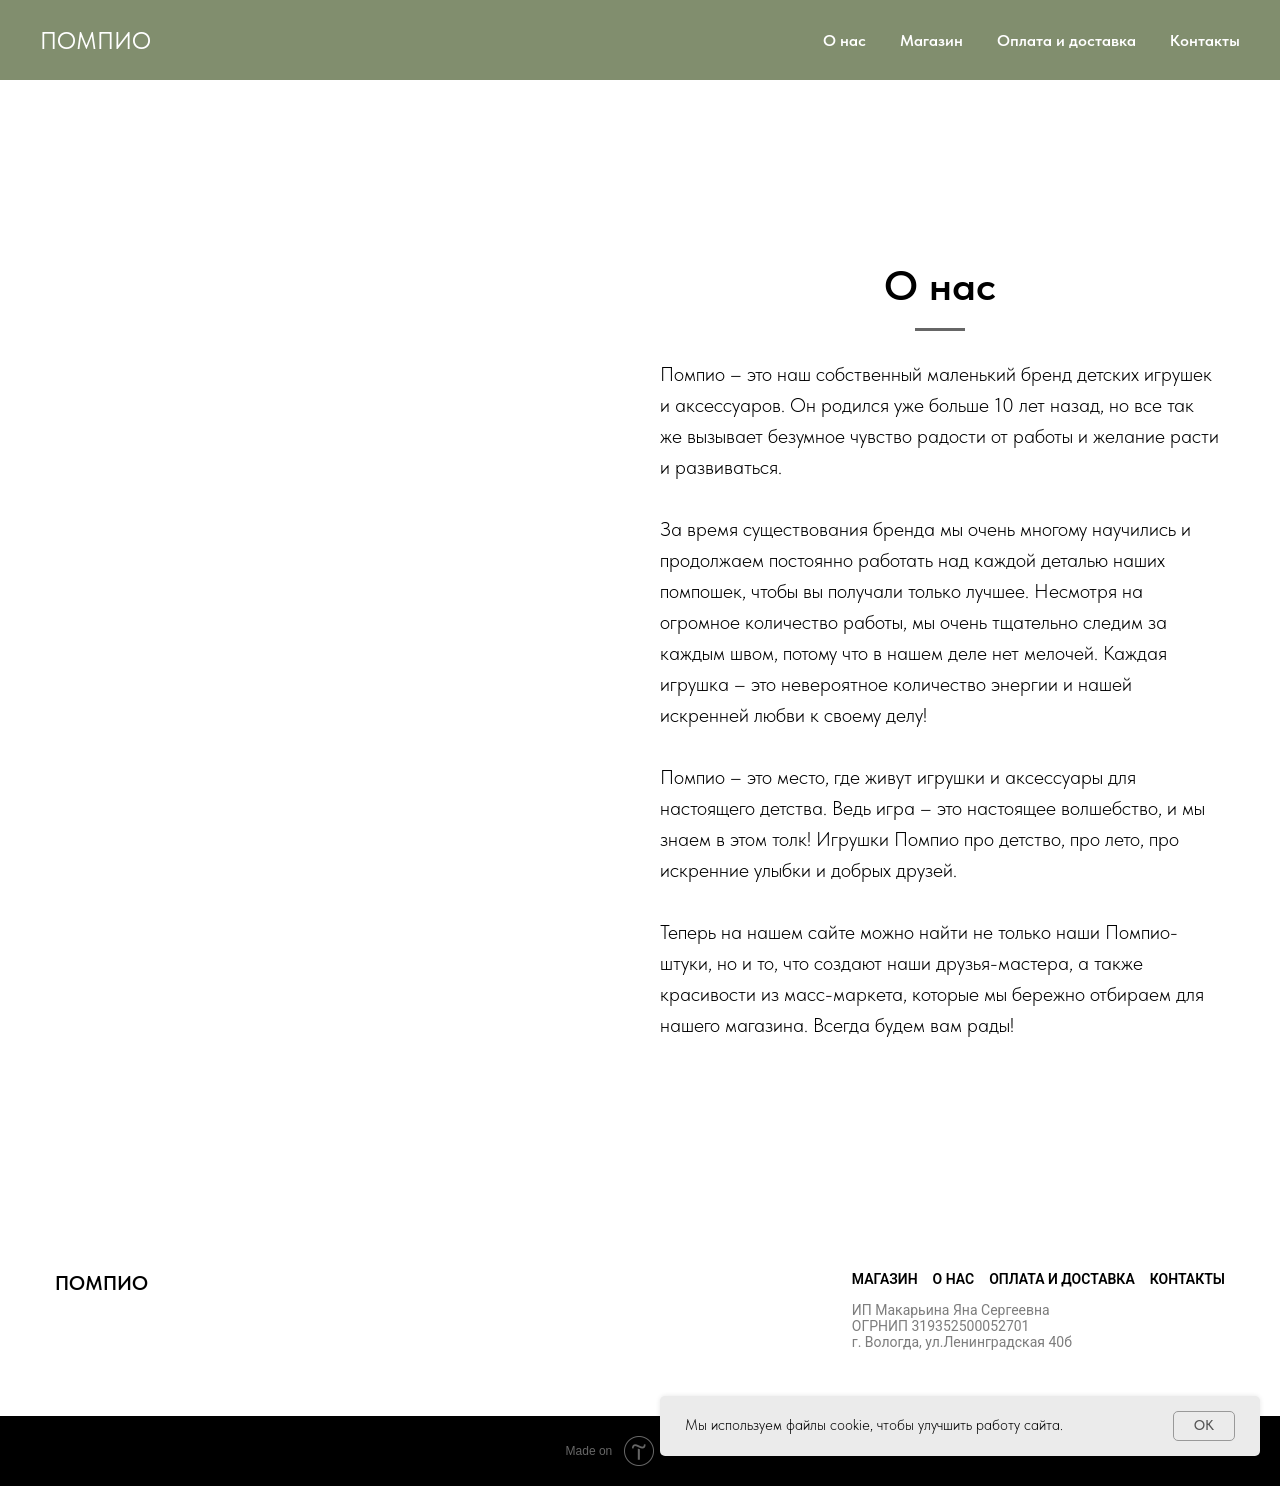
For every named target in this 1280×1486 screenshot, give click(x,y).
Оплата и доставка (1066, 40)
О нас (844, 40)
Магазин (931, 40)
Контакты (1205, 40)
